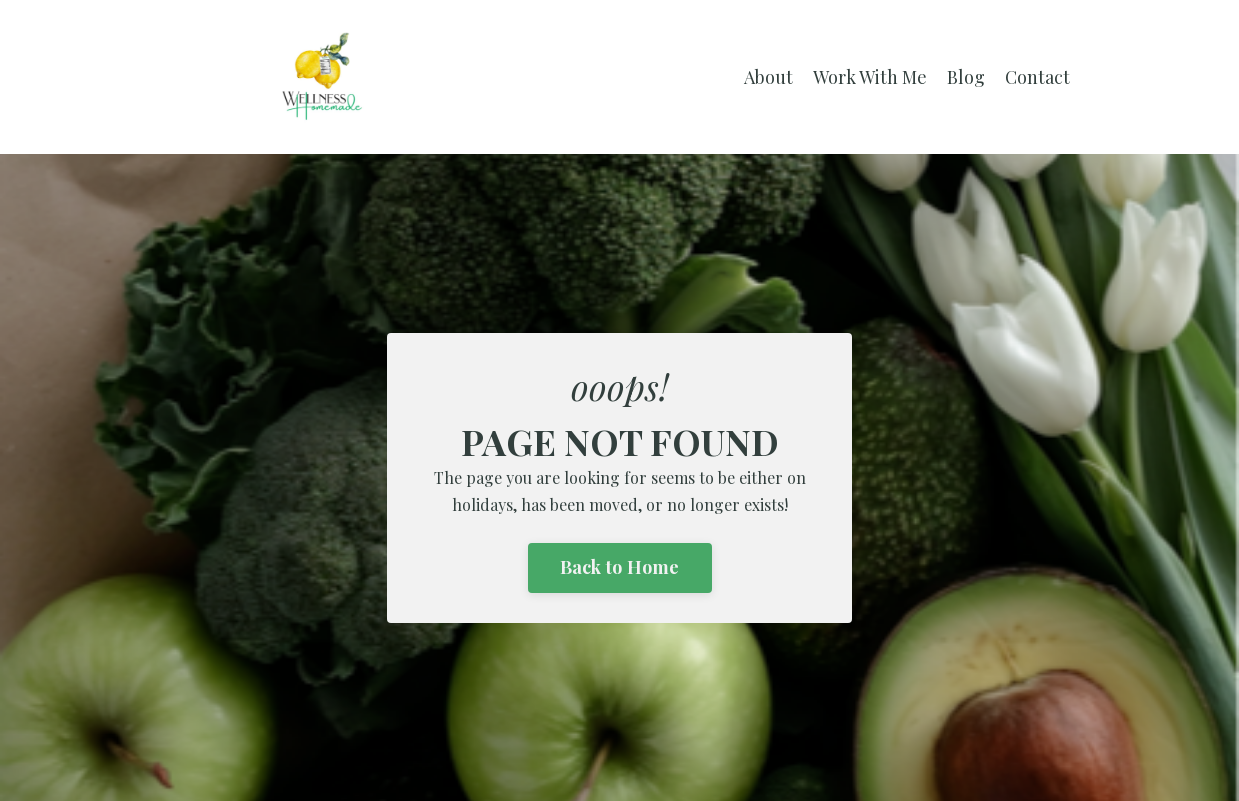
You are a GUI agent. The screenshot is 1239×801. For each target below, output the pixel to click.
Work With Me (870, 77)
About (768, 77)
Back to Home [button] (620, 567)
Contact (1037, 77)
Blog (966, 77)
